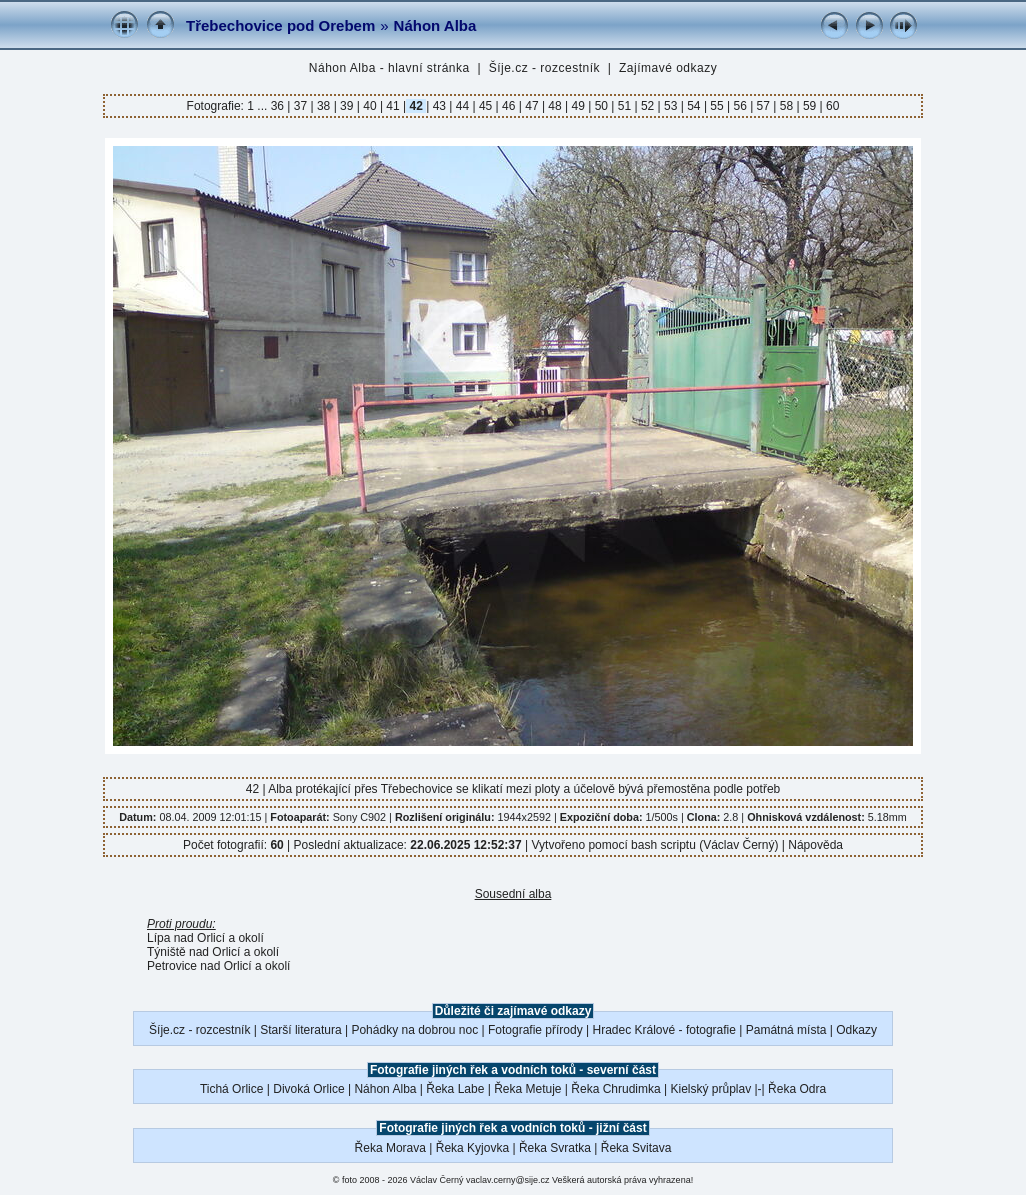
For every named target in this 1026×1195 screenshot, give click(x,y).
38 (324, 106)
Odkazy (856, 1030)
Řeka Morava (390, 1148)
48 (555, 106)
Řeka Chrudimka (615, 1089)
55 (717, 106)
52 (648, 106)
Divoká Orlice (308, 1089)
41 (393, 106)
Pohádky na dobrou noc (414, 1030)
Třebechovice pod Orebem (280, 25)
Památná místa (786, 1030)
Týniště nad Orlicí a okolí (213, 952)
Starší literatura (300, 1030)
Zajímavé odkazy (668, 68)
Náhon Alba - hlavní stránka (389, 68)
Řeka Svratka (555, 1148)
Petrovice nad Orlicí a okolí (218, 966)
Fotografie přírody (535, 1030)
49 (578, 106)
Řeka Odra (797, 1089)
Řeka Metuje (527, 1089)
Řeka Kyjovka (472, 1148)
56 (740, 106)
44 (462, 106)
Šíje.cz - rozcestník (544, 68)
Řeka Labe (455, 1089)
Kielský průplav (710, 1089)
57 (763, 106)
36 (279, 106)
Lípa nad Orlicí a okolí (205, 938)
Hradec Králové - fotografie (664, 1030)
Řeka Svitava (636, 1148)
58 (786, 106)
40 (370, 106)
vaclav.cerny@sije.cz (508, 1180)
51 (624, 106)
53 (671, 106)
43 (439, 106)
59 (810, 106)
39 (347, 106)
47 (532, 106)
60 (831, 106)
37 (300, 106)
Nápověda (815, 845)
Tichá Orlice (232, 1089)
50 (601, 106)
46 (509, 106)
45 (486, 106)
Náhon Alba (435, 25)
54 (694, 106)
